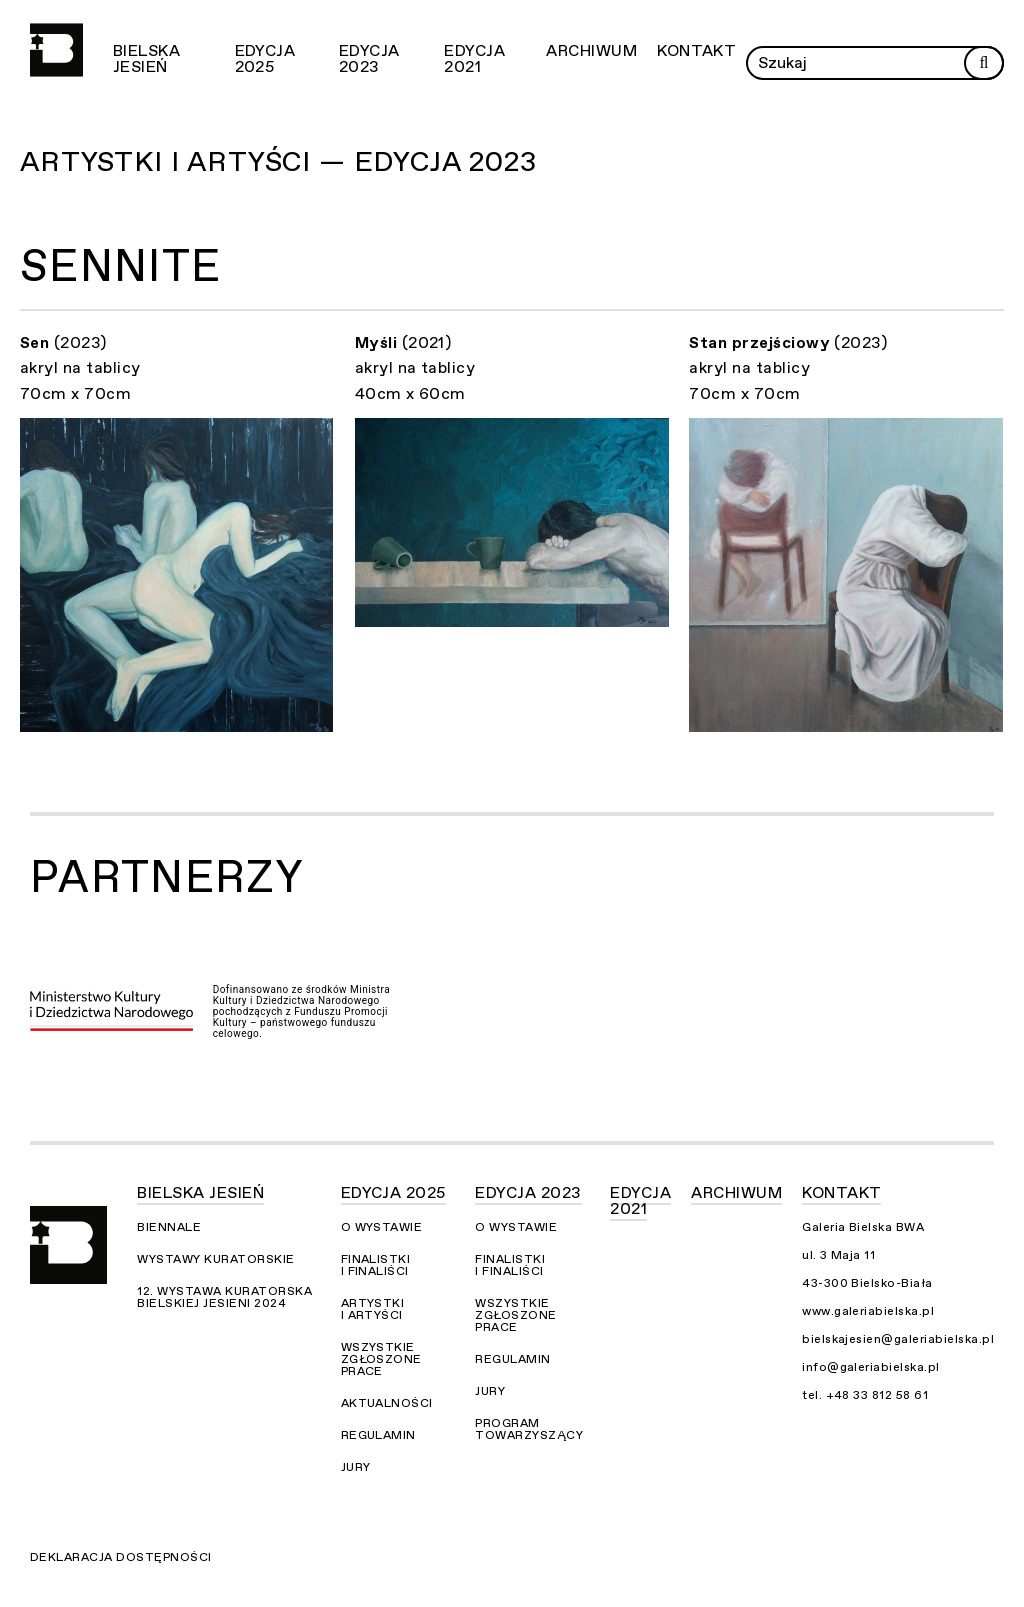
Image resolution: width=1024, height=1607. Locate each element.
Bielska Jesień (146, 59)
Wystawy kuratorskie (215, 1259)
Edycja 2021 (474, 59)
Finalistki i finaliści (376, 1265)
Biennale (169, 1227)
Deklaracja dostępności (121, 1557)
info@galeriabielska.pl (871, 1367)
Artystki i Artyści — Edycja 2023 (278, 162)
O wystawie (382, 1227)
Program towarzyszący (529, 1429)
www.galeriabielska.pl (868, 1311)
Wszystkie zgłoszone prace (381, 1359)
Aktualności (387, 1403)
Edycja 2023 (369, 59)
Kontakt (696, 51)
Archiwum (591, 51)
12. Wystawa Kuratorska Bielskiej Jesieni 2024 (224, 1297)
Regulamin (378, 1435)
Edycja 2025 (265, 59)
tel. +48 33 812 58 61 (865, 1395)
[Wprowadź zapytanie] (875, 63)
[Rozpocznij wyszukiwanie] (984, 63)
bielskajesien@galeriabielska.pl (898, 1339)
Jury (356, 1467)
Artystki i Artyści (373, 1309)
